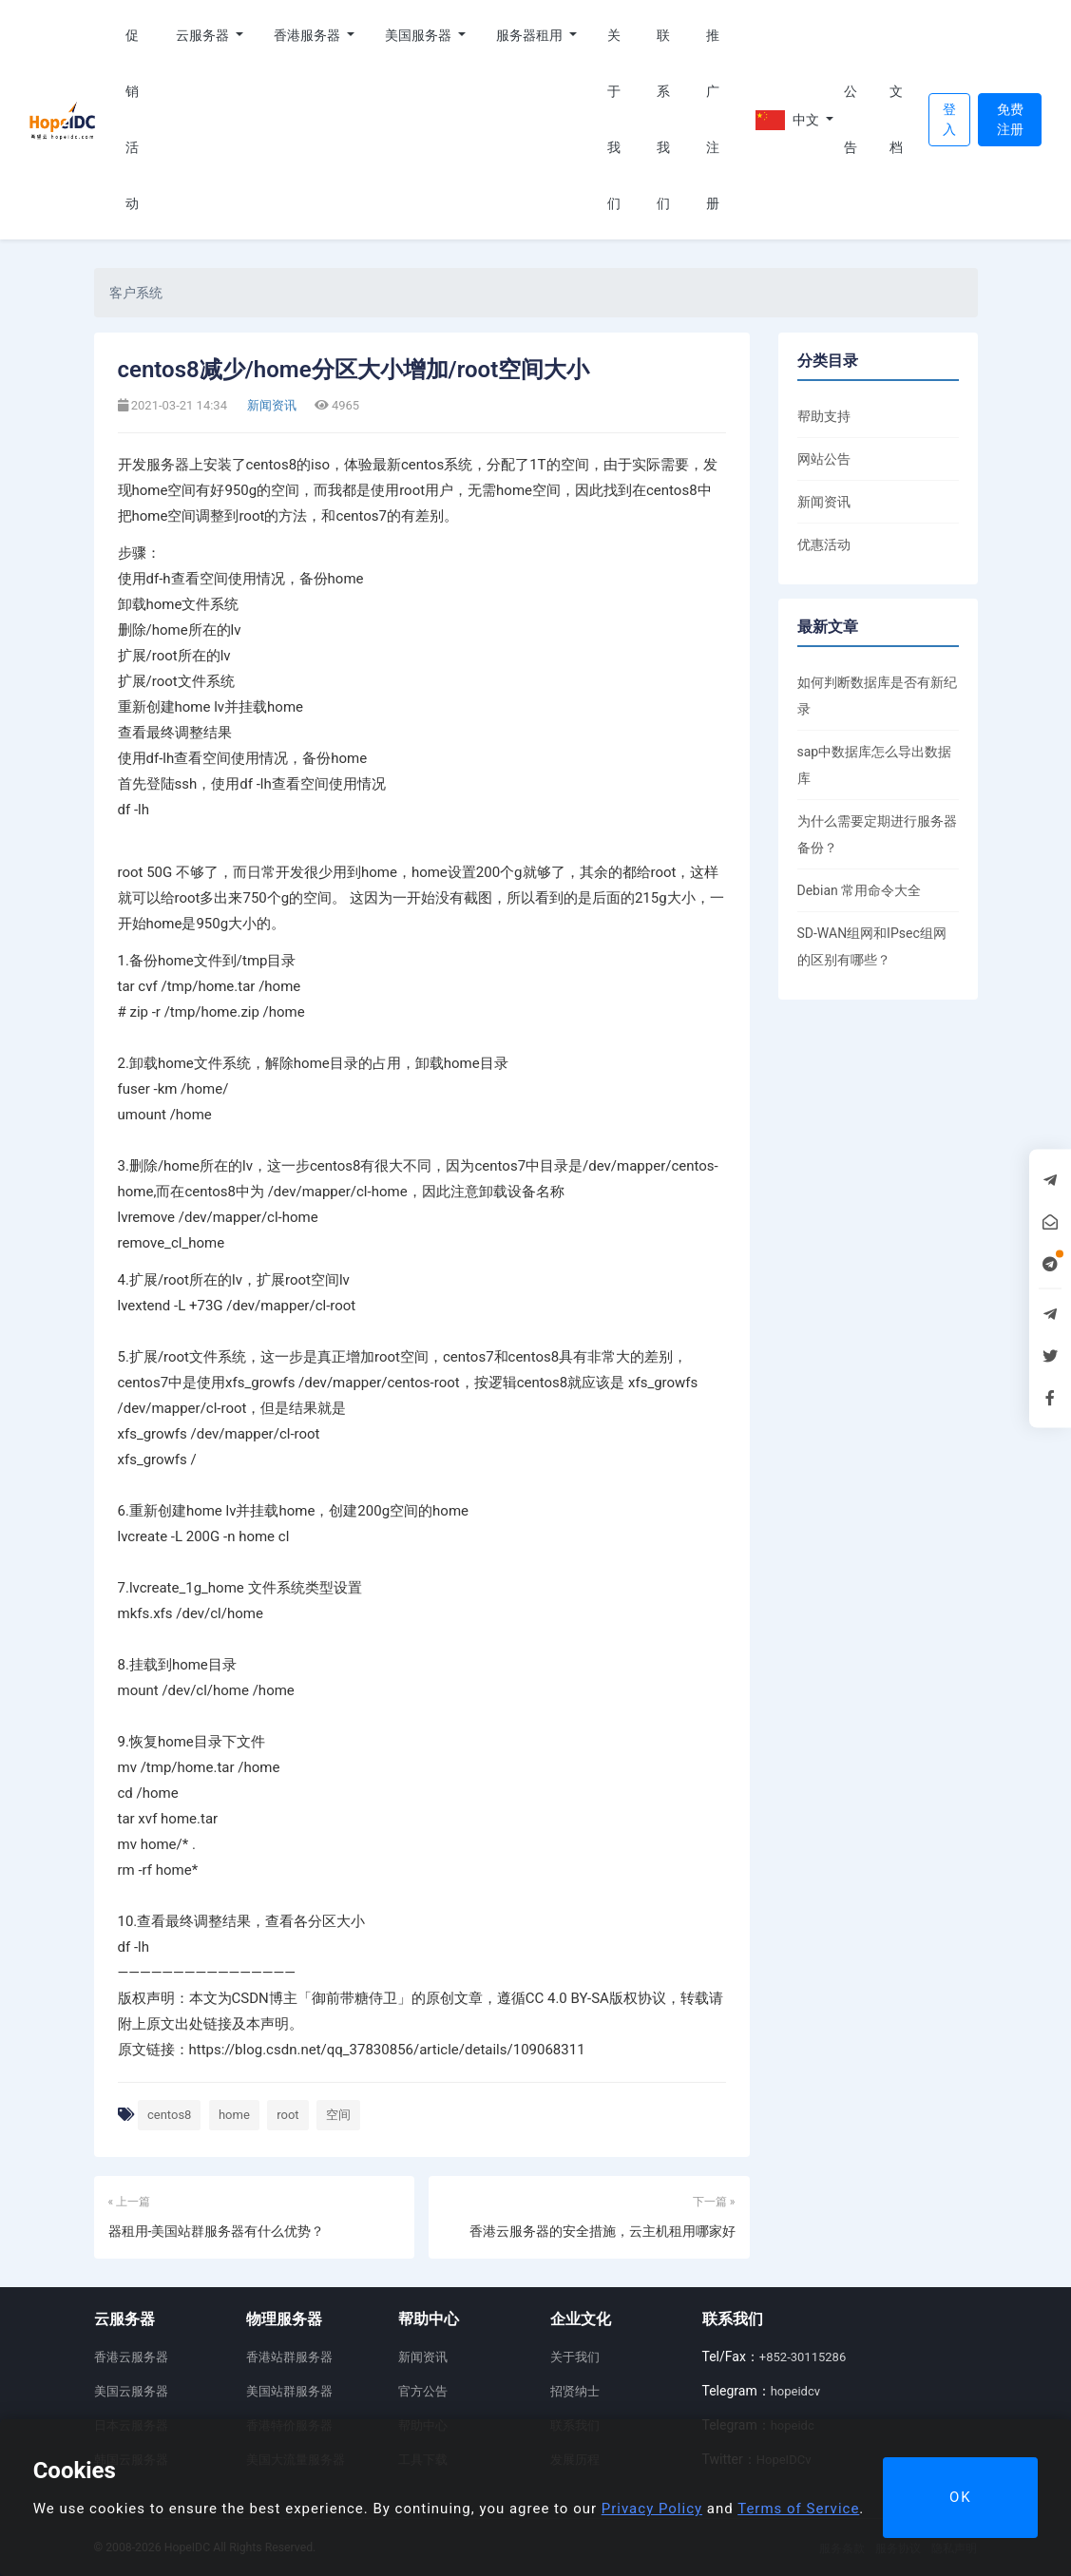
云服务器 (204, 35)
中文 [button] (788, 120)
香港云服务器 (131, 2357)
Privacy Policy (652, 2508)
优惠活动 (824, 544)
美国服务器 (419, 35)
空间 (338, 2115)
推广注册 (712, 119)
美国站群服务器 (289, 2391)
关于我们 (614, 119)
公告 (850, 119)
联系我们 (663, 119)
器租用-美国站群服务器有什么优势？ (216, 2231)
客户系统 (136, 292)
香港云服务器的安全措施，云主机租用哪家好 (602, 2231)
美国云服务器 (131, 2391)
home (234, 2115)
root (287, 2115)
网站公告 (824, 459)
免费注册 (1010, 119)
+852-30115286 (802, 2357)
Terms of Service (798, 2508)
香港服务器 (308, 35)
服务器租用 (530, 35)
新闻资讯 (270, 405)
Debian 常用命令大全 (859, 890)
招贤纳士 (575, 2391)
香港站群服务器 (289, 2357)
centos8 (169, 2115)
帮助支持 (824, 416)
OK (960, 2497)
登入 (949, 119)
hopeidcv (795, 2391)
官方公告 (423, 2391)
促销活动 (132, 119)
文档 (896, 119)
